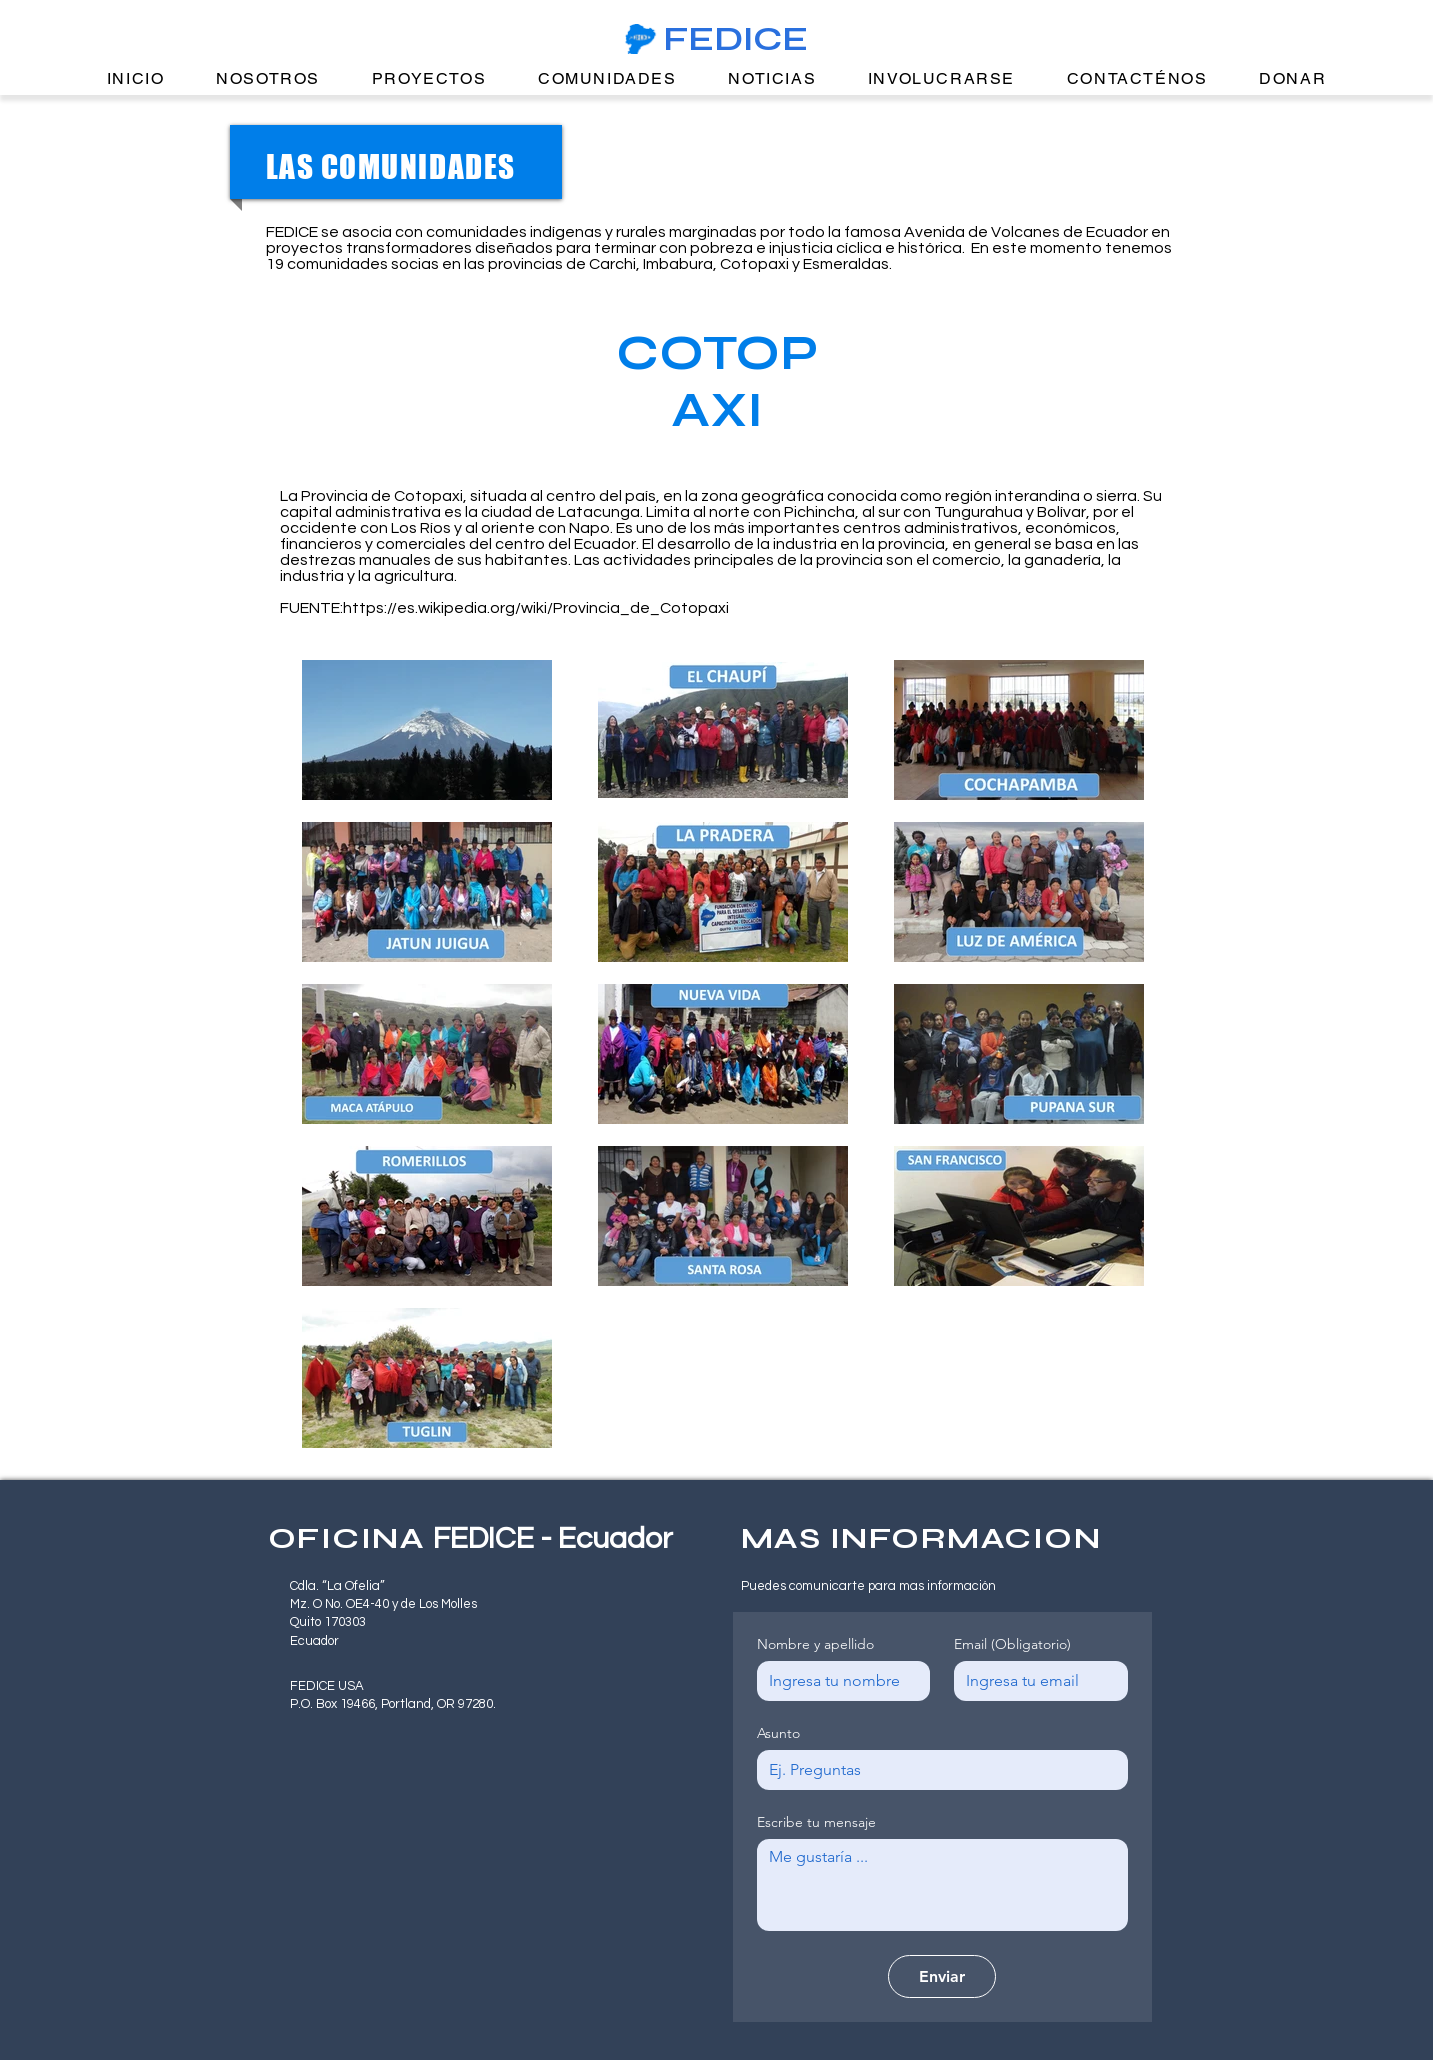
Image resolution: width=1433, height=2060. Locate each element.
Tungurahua (978, 512)
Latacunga (599, 512)
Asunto (778, 1733)
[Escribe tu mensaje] (942, 1885)
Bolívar (1061, 512)
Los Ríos (421, 528)
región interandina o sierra (1041, 496)
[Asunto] (936, 1770)
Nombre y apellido (815, 1644)
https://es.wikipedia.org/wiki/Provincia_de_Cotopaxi (536, 608)
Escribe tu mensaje (816, 1822)
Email (1012, 1644)
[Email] (1035, 1681)
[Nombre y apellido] (838, 1681)
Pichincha (819, 512)
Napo (589, 528)
